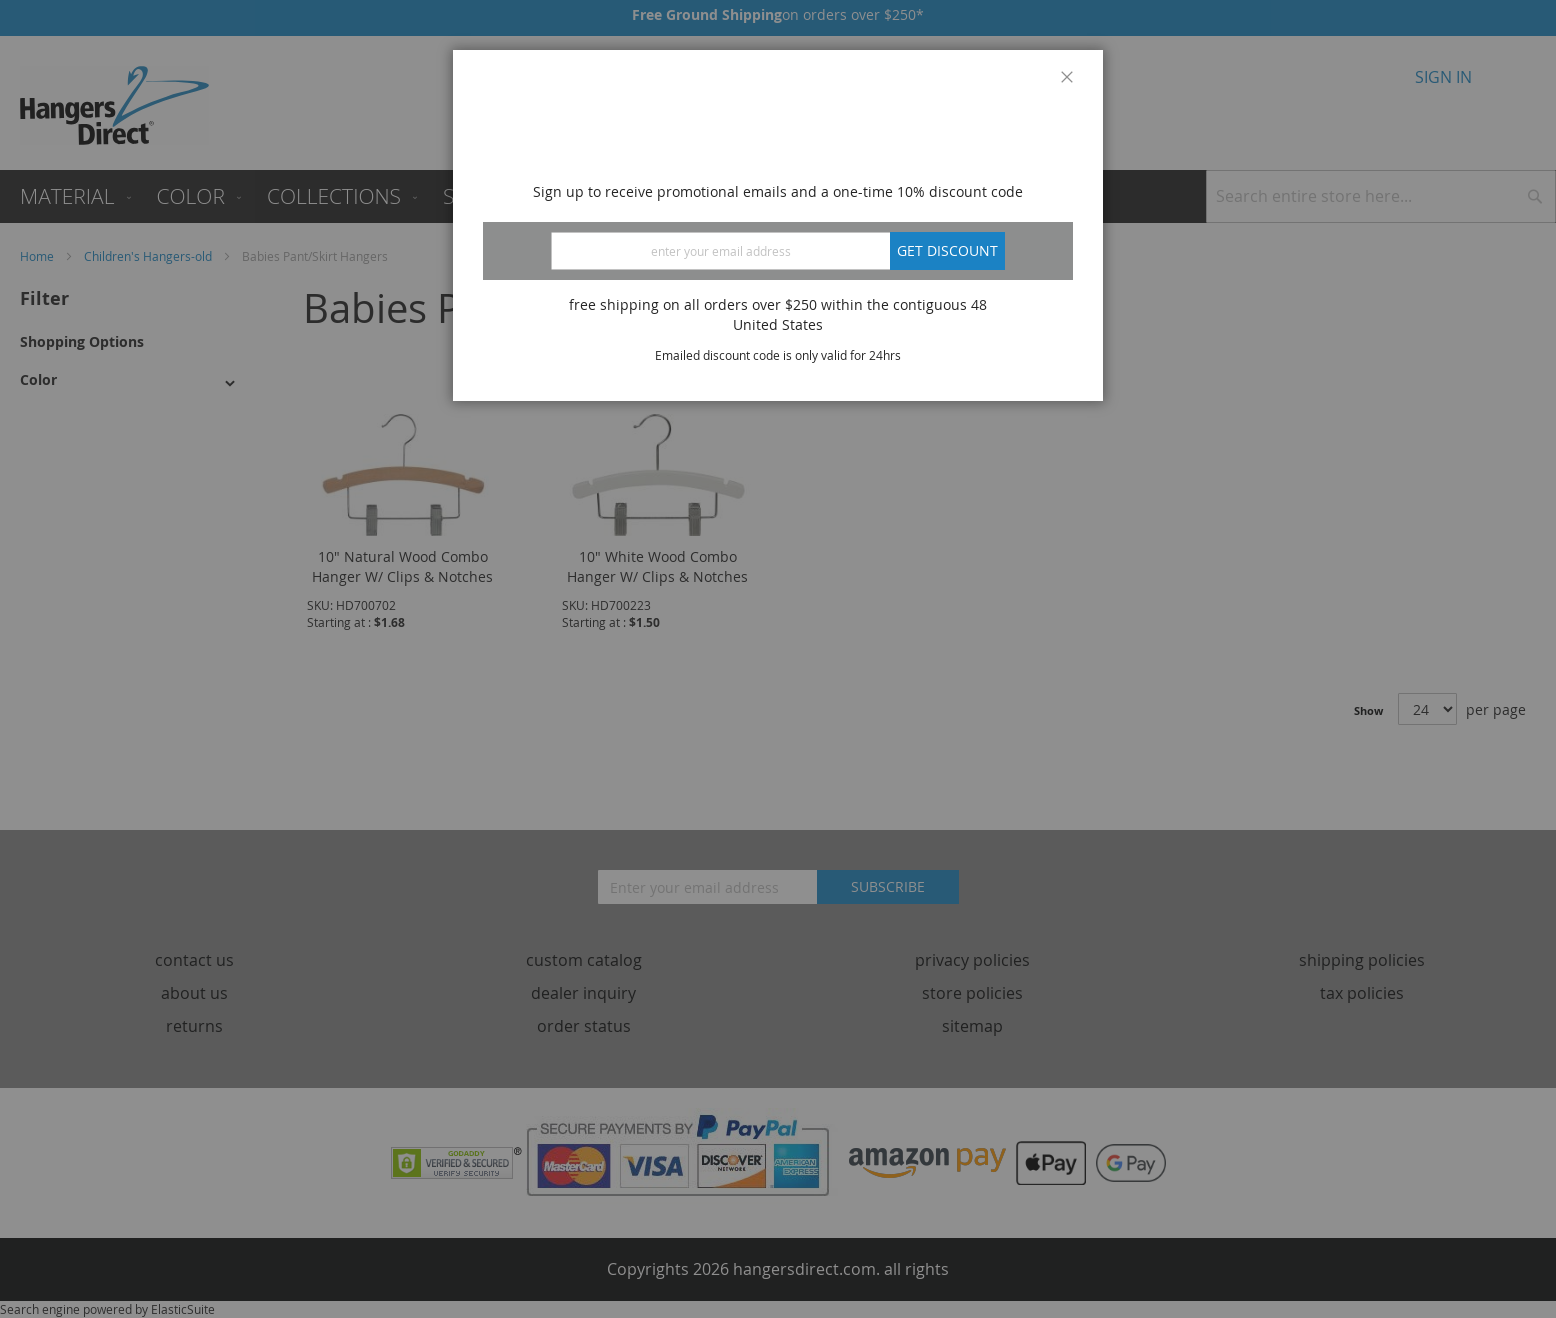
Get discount (947, 250)
